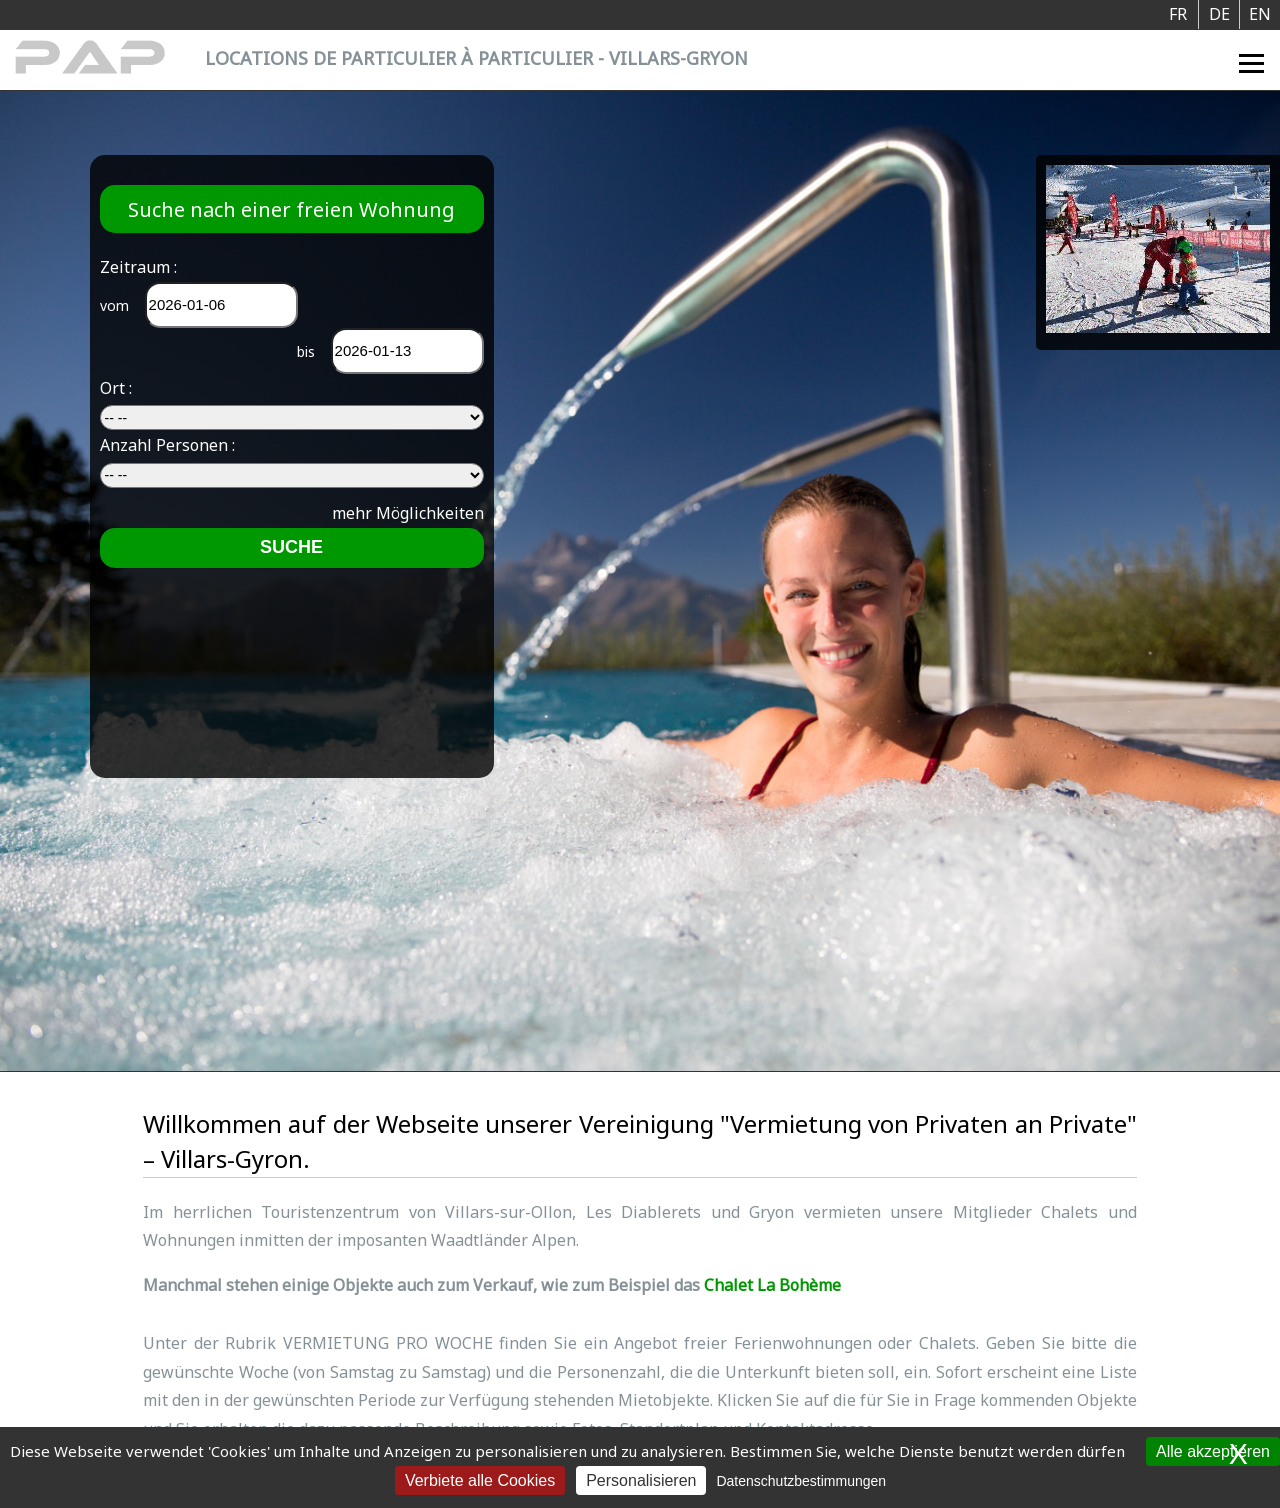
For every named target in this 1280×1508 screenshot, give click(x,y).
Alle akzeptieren (1213, 1451)
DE (1219, 14)
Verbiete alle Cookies (480, 1480)
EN (1260, 14)
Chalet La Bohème (772, 1285)
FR (1178, 14)
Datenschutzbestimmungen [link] (801, 1481)
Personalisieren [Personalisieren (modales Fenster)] (641, 1480)
